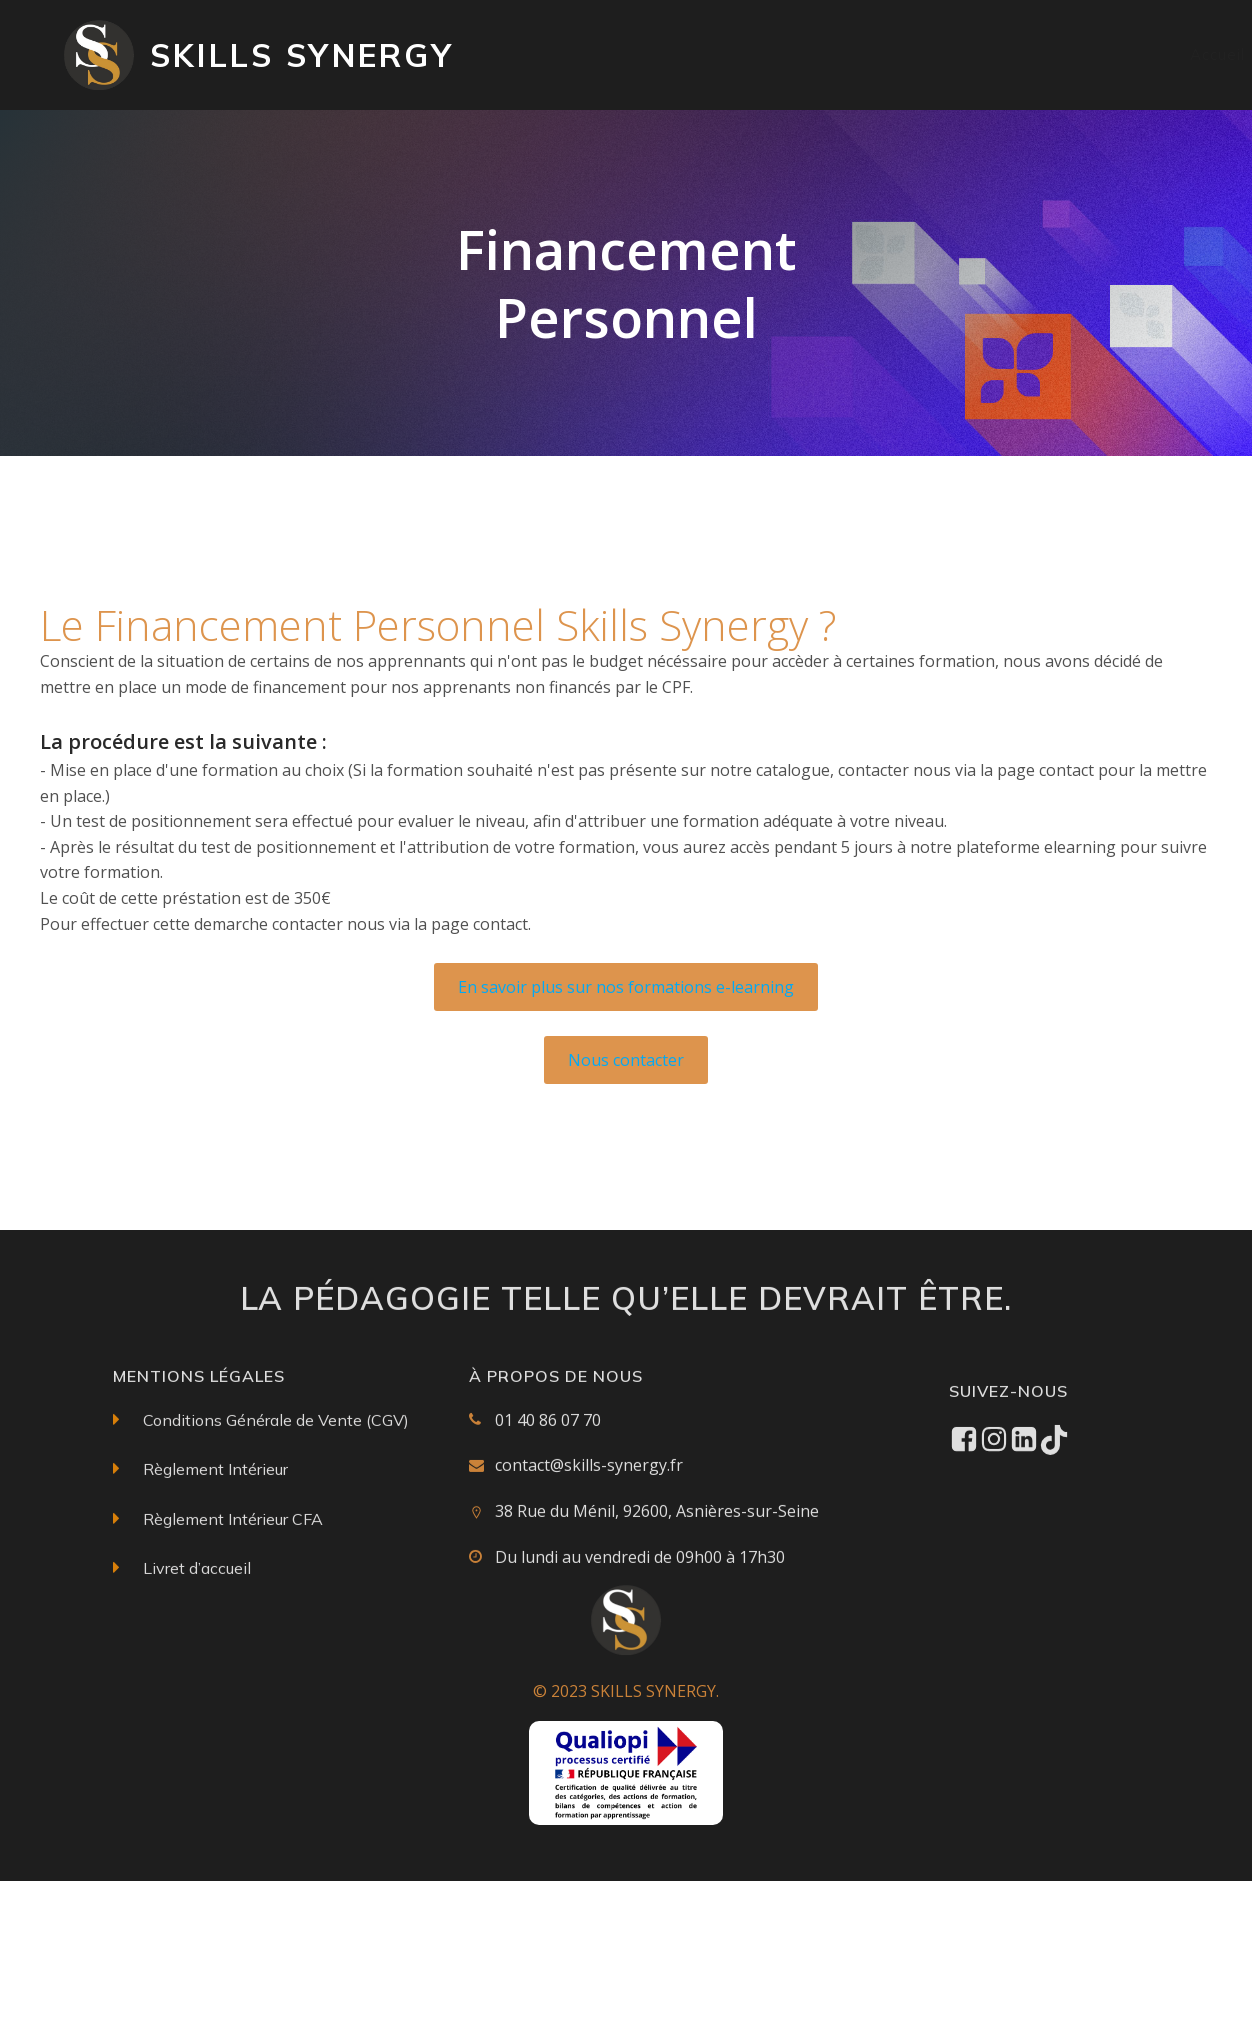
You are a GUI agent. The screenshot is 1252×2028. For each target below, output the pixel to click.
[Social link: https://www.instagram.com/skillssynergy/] (994, 1548)
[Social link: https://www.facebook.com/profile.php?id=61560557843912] (964, 1548)
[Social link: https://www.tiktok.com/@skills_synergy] (1054, 1548)
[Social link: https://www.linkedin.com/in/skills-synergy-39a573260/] (1024, 1548)
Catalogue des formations (746, 54)
